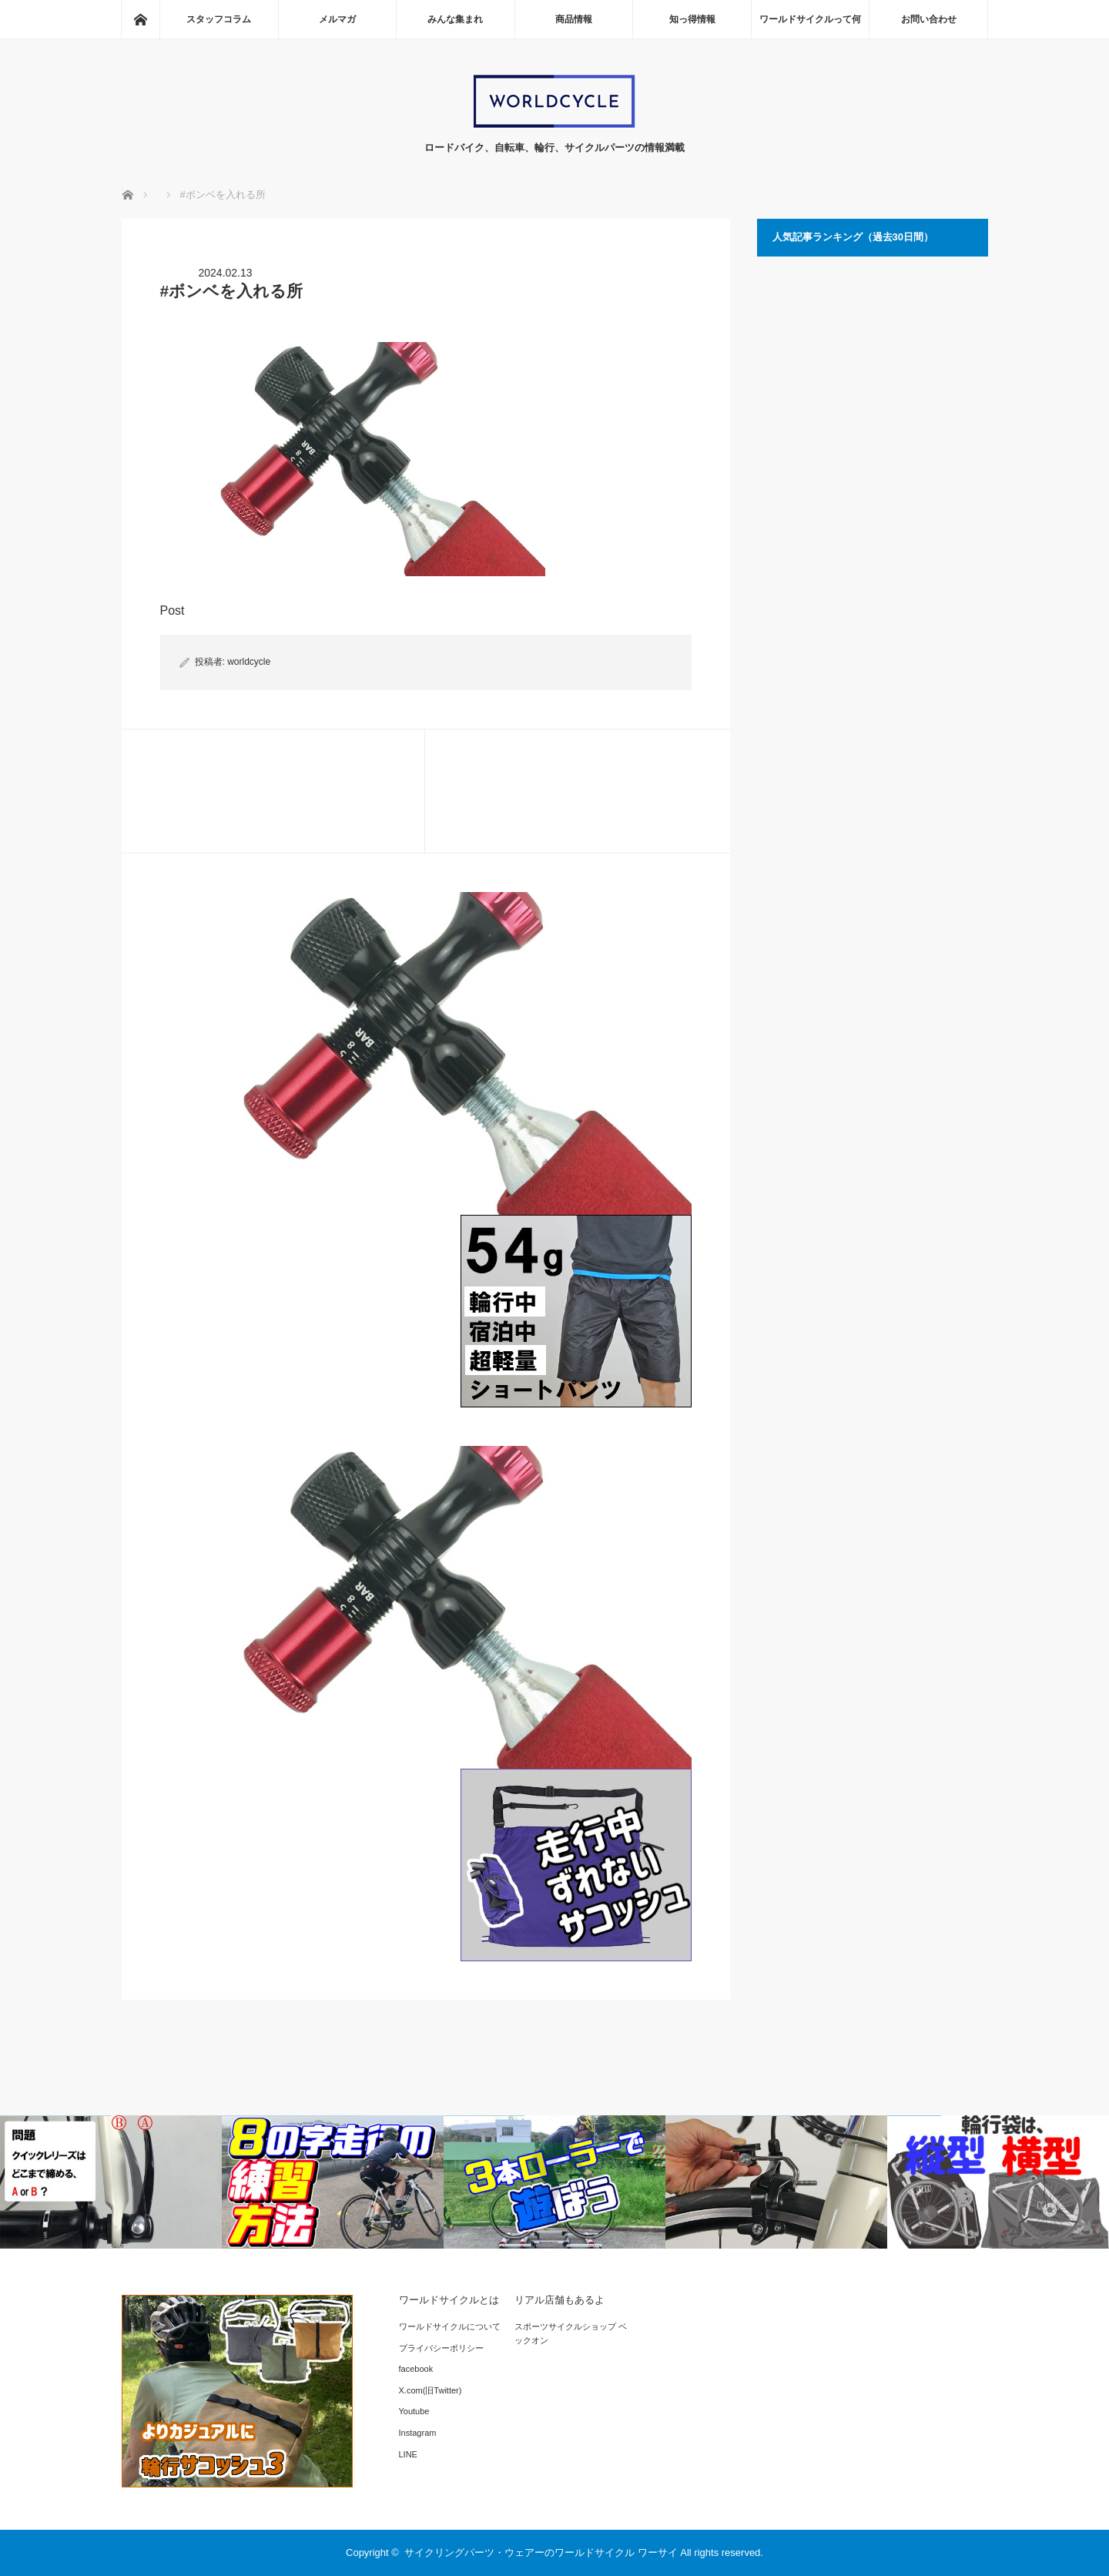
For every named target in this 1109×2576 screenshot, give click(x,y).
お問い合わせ (929, 19)
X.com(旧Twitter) (430, 2390)
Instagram (418, 2432)
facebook (416, 2368)
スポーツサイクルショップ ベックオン (570, 2333)
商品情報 (573, 19)
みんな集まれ (455, 19)
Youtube (414, 2411)
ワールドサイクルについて (450, 2326)
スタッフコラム (218, 19)
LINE (408, 2454)
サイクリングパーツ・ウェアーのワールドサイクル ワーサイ (541, 2552)
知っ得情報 (692, 19)
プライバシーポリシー (441, 2348)
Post (172, 610)
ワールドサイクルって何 (810, 19)
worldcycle (248, 661)
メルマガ (337, 19)
